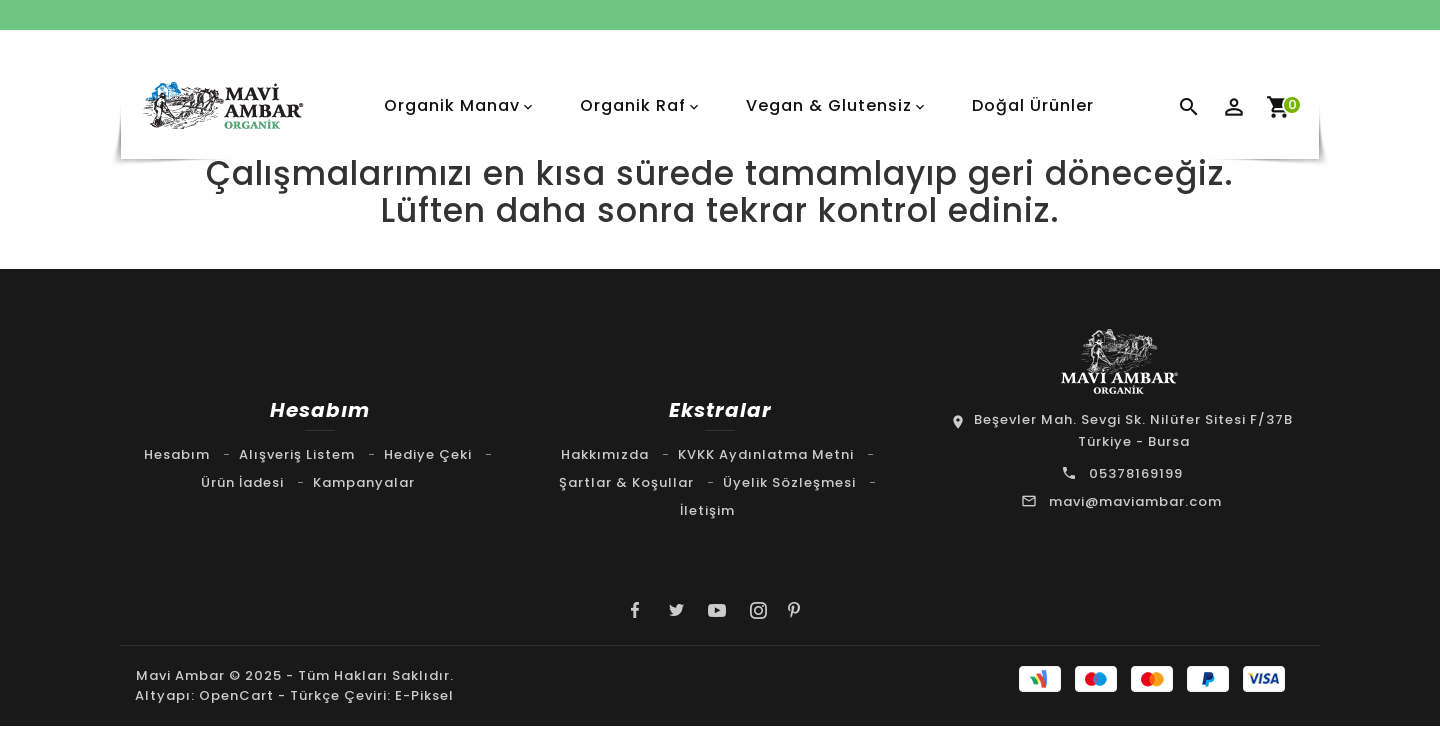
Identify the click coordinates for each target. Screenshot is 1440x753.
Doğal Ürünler (1033, 105)
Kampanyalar (364, 482)
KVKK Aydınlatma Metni (766, 454)
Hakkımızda (605, 454)
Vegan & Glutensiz (829, 105)
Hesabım (177, 454)
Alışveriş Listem (297, 454)
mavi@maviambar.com (1135, 501)
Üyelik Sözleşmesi (789, 482)
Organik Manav (452, 105)
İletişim (707, 510)
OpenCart (236, 698)
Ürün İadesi (242, 482)
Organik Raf (633, 105)
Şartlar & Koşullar (626, 482)
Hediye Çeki (428, 454)
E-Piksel (424, 698)
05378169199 (1136, 473)
